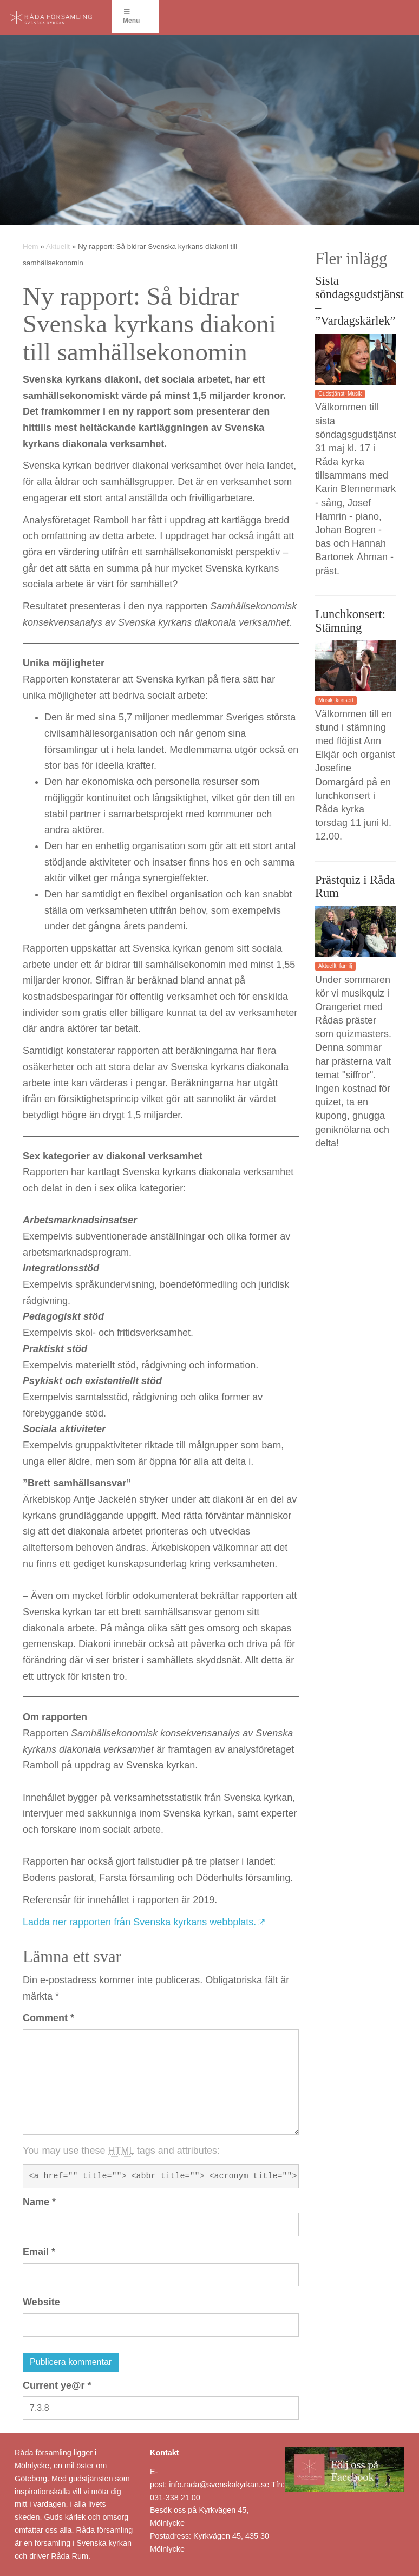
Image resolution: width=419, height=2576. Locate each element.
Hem (30, 246)
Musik (355, 394)
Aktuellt (58, 246)
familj (345, 966)
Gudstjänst (331, 394)
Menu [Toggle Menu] (131, 16)
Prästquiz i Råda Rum (355, 886)
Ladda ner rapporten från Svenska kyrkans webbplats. (139, 1922)
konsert (344, 700)
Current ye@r (57, 2385)
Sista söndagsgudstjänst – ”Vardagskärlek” (359, 300)
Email (39, 2251)
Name (39, 2202)
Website (41, 2302)
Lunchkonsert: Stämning (350, 620)
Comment (48, 2018)
